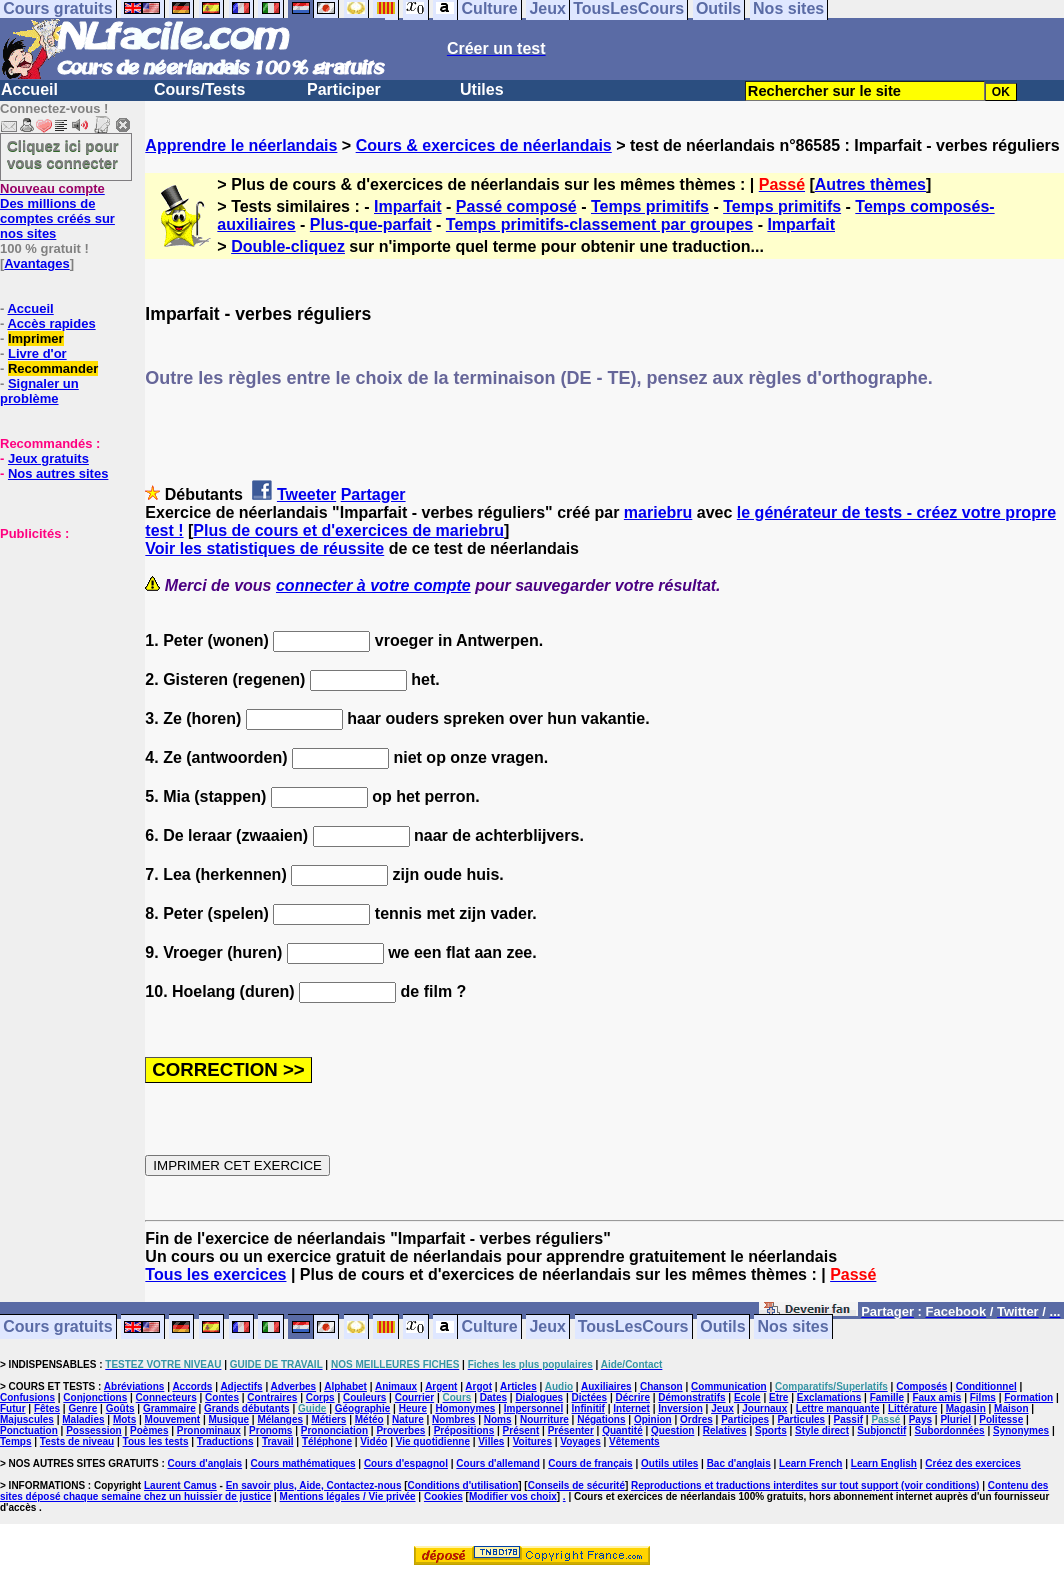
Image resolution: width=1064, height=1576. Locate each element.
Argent (441, 1386)
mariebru (658, 512)
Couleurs (364, 1397)
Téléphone (327, 1441)
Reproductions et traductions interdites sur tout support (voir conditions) (805, 1485)
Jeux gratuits (48, 458)
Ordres (696, 1419)
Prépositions (464, 1430)
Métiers (328, 1419)
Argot (478, 1386)
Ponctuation (29, 1430)
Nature (408, 1419)
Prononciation (334, 1430)
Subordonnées (950, 1430)
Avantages (36, 263)
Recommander (53, 368)
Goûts (120, 1408)
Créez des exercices (973, 1463)
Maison (1011, 1408)
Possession (94, 1430)
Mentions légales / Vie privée (348, 1496)
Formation (1028, 1397)
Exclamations (829, 1397)
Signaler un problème (39, 391)
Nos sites (793, 1327)
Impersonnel (533, 1408)
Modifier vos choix (513, 1496)
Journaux (764, 1408)
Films (983, 1397)
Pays (920, 1419)
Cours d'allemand (498, 1463)
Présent (521, 1430)
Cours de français (590, 1463)
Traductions (225, 1441)
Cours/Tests (199, 89)
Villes (491, 1441)
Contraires (272, 1397)
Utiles (482, 89)
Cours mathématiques (303, 1463)
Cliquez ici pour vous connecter (63, 154)
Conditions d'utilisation (463, 1485)
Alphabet (345, 1386)
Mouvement (173, 1419)
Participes (745, 1419)
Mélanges (280, 1419)
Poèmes (149, 1430)
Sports (771, 1430)
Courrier (414, 1397)
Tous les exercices (215, 1274)
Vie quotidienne (433, 1441)
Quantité (622, 1430)
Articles (518, 1386)
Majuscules (27, 1419)
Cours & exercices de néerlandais (484, 145)
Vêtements (634, 1441)
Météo (369, 1419)
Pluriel (955, 1419)
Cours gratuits (57, 1327)
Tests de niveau (77, 1441)
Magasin (966, 1408)
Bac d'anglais (739, 1463)
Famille (887, 1397)
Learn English (884, 1463)
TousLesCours (633, 1327)
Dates (493, 1397)
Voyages (580, 1441)
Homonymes (465, 1408)
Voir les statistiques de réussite (264, 548)
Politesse (1001, 1419)
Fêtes (47, 1408)
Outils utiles (669, 1463)
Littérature (912, 1408)
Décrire (632, 1397)
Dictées (590, 1397)
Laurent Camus (180, 1485)
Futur (13, 1408)
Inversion (680, 1408)
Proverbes (400, 1430)
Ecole (747, 1397)
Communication (729, 1386)
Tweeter (306, 494)
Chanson (661, 1386)
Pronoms (270, 1430)
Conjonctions (95, 1397)
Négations (601, 1419)
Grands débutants (247, 1408)
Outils (722, 1327)
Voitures (532, 1441)
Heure (413, 1408)
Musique (229, 1419)
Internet (631, 1408)
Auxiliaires (606, 1386)
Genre (82, 1408)
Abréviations (134, 1386)
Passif (848, 1419)
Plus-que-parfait (371, 224)
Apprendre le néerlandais (241, 145)
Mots (124, 1419)
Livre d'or (37, 353)
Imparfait (408, 206)
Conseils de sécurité (576, 1485)
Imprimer (36, 338)
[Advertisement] (60, 641)
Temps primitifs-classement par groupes (599, 224)
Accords (192, 1386)
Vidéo (373, 1441)
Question (672, 1430)
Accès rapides (51, 323)
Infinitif (588, 1408)
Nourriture (544, 1419)
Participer (344, 89)
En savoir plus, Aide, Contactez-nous (314, 1485)
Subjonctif (881, 1430)
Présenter (571, 1430)
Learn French (810, 1463)
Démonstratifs (691, 1397)
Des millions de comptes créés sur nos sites (57, 211)
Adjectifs (241, 1386)
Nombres (453, 1419)
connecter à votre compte (373, 585)
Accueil (29, 89)
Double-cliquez (288, 246)
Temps (16, 1441)
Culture (490, 1327)
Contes (222, 1397)
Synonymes (1021, 1430)
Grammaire (169, 1408)
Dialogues (539, 1397)
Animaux (396, 1386)
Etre (778, 1397)
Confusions (27, 1397)
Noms (498, 1419)
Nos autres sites (58, 473)
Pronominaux (209, 1430)
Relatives (725, 1430)
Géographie (363, 1408)
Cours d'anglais (205, 1463)
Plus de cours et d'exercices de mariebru (348, 530)
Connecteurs (166, 1397)
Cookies (443, 1496)
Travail (278, 1441)
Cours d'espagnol (406, 1463)
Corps (320, 1397)
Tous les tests (156, 1441)
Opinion (653, 1419)
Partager (373, 494)
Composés (921, 1386)
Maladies (83, 1419)
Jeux (547, 1327)
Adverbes (294, 1386)
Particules (801, 1419)
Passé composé (516, 206)
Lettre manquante (838, 1408)
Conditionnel (986, 1386)
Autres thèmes (870, 184)
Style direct (822, 1430)
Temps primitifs (650, 206)
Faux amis (936, 1397)
